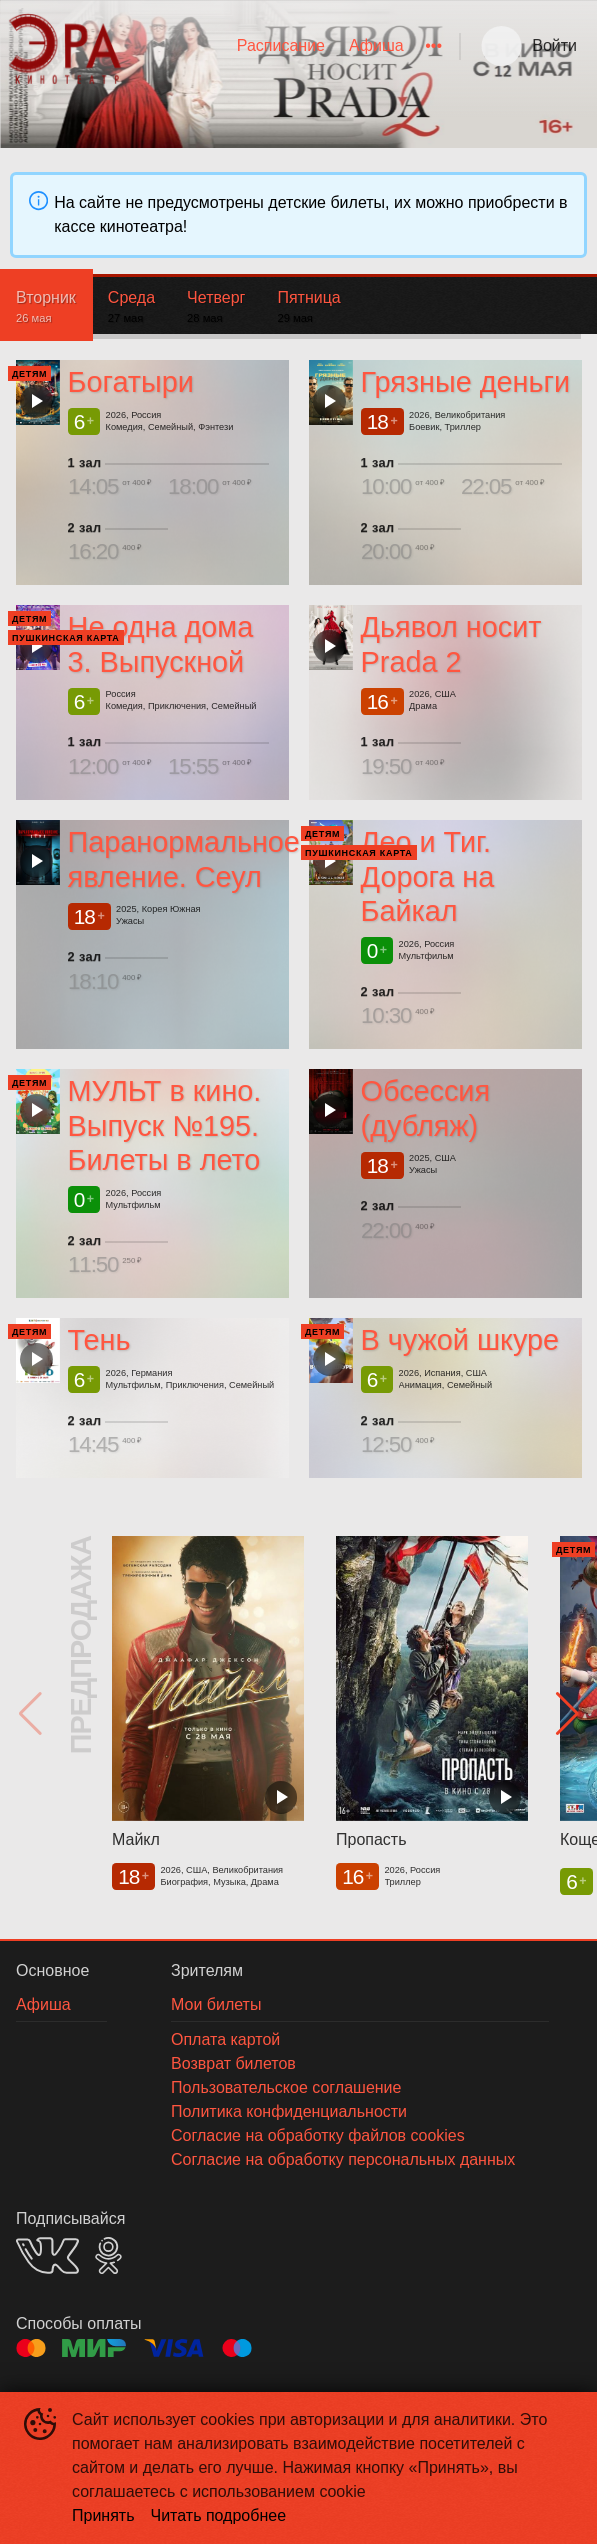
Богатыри (131, 382)
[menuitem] (281, 46)
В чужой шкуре (459, 1340)
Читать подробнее (219, 2515)
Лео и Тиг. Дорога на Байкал (427, 876)
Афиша (376, 45)
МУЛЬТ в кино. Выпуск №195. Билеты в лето (165, 1125)
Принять (103, 2515)
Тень (99, 1340)
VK (47, 2255)
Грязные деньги (464, 382)
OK (108, 2255)
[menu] (290, 46)
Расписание (281, 45)
